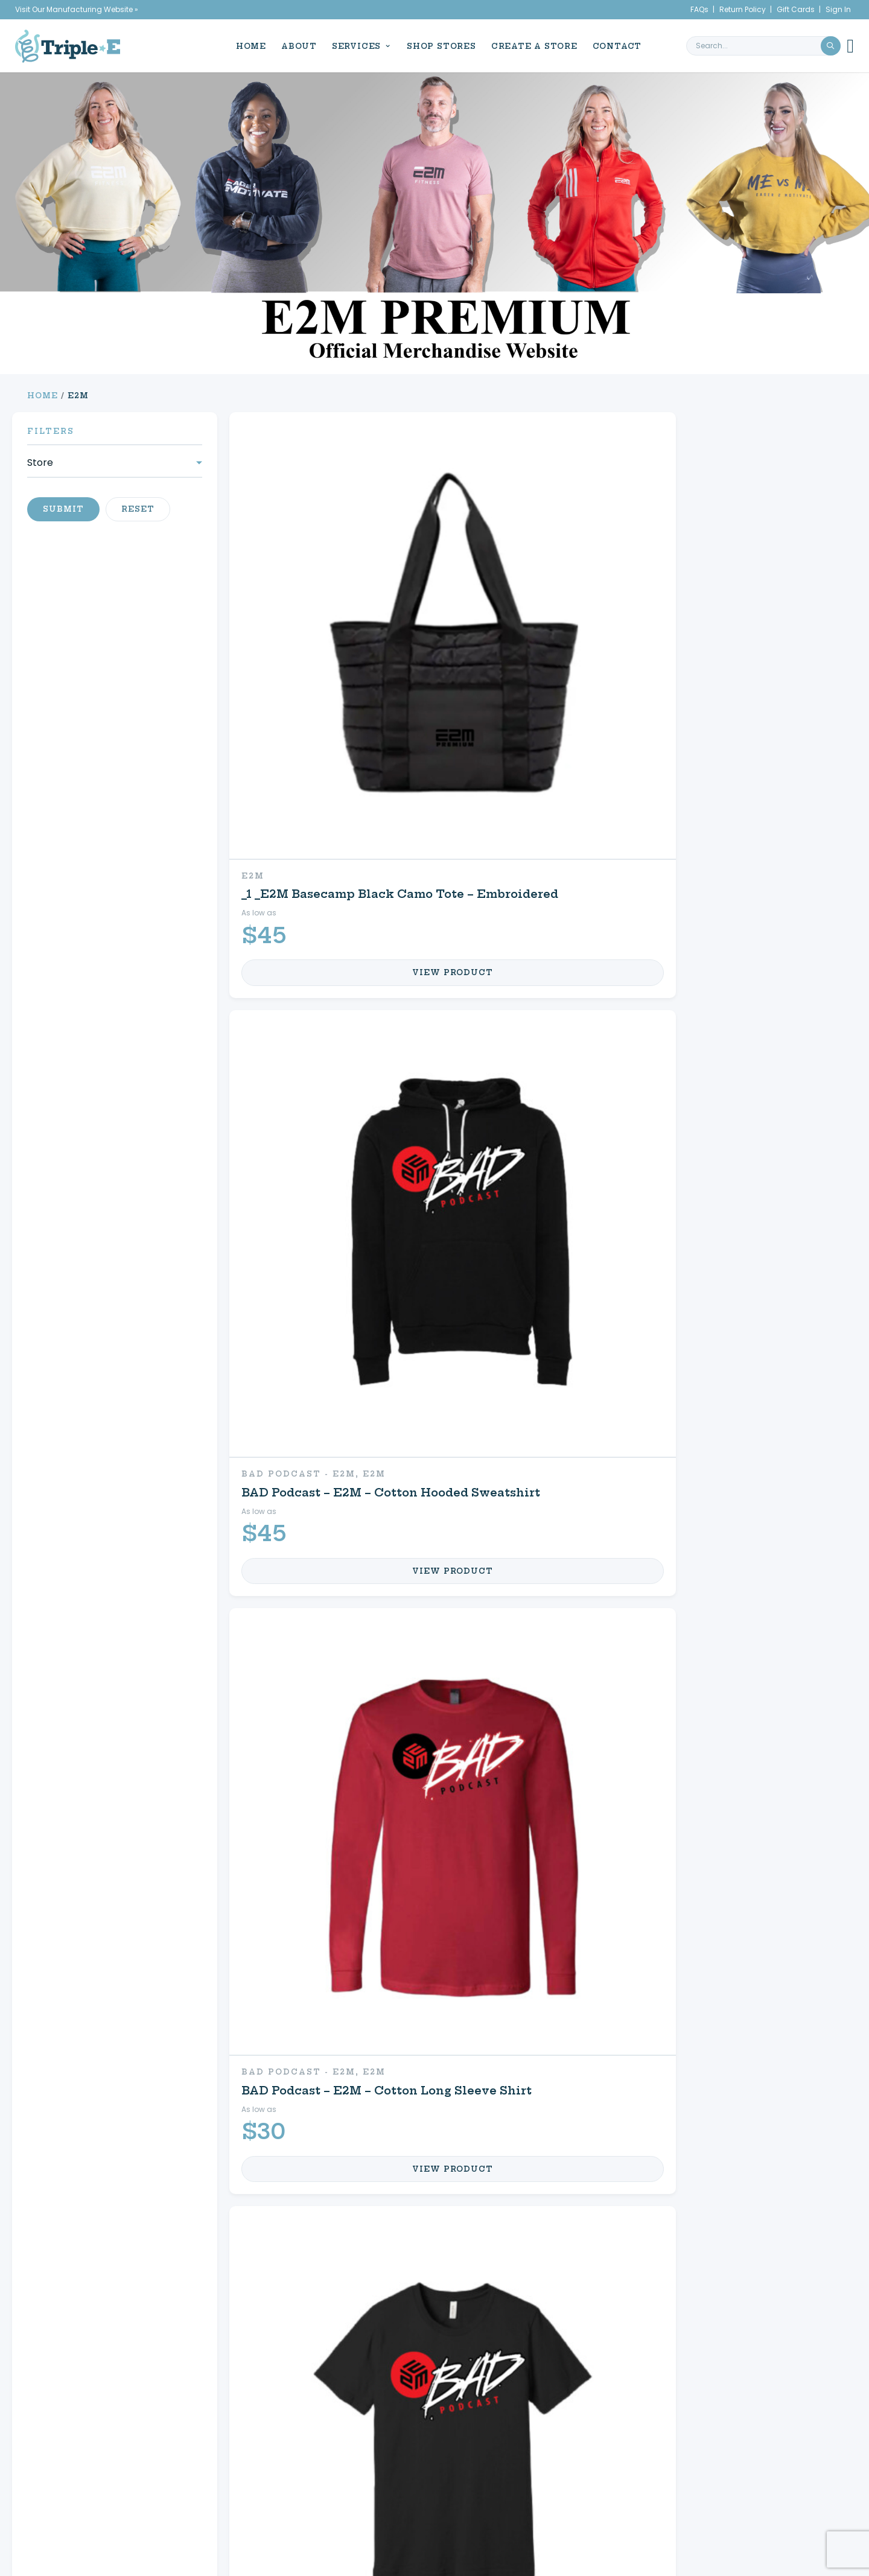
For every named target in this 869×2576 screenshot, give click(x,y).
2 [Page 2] (380, 2319)
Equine (344, 2160)
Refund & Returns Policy (608, 2474)
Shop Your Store (382, 2197)
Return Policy (742, 9)
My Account (615, 2160)
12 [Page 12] (462, 2319)
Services (352, 44)
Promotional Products (158, 2197)
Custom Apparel (130, 2160)
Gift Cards (796, 9)
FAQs (699, 9)
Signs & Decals (124, 2234)
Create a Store (530, 44)
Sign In (838, 9)
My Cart (599, 2197)
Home (247, 44)
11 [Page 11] (445, 2319)
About (295, 44)
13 (542, 1938)
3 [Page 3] (396, 2319)
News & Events (92, 2446)
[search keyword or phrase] (763, 45)
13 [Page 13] (481, 2319)
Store (40, 462)
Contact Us (612, 2234)
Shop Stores (437, 44)
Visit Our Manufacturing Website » (76, 9)
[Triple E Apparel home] (67, 45)
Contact (612, 44)
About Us (82, 2432)
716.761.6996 (780, 2460)
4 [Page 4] (412, 2319)
